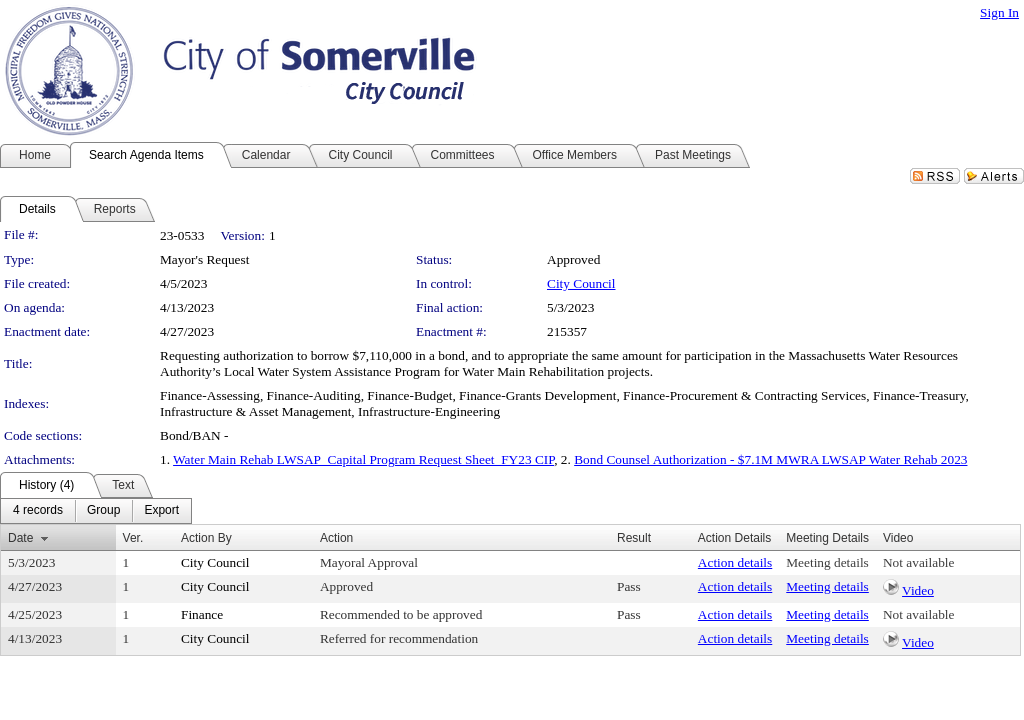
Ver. (133, 538)
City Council (581, 283)
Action (336, 538)
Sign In (999, 12)
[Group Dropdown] (103, 511)
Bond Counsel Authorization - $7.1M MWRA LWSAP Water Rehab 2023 (770, 459)
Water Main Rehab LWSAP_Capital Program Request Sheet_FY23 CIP (363, 459)
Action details (735, 562)
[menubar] (96, 511)
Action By (206, 538)
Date (20, 538)
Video (918, 590)
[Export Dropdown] (161, 511)
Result (634, 538)
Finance (202, 614)
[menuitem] (38, 511)
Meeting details (827, 562)
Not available (918, 562)
